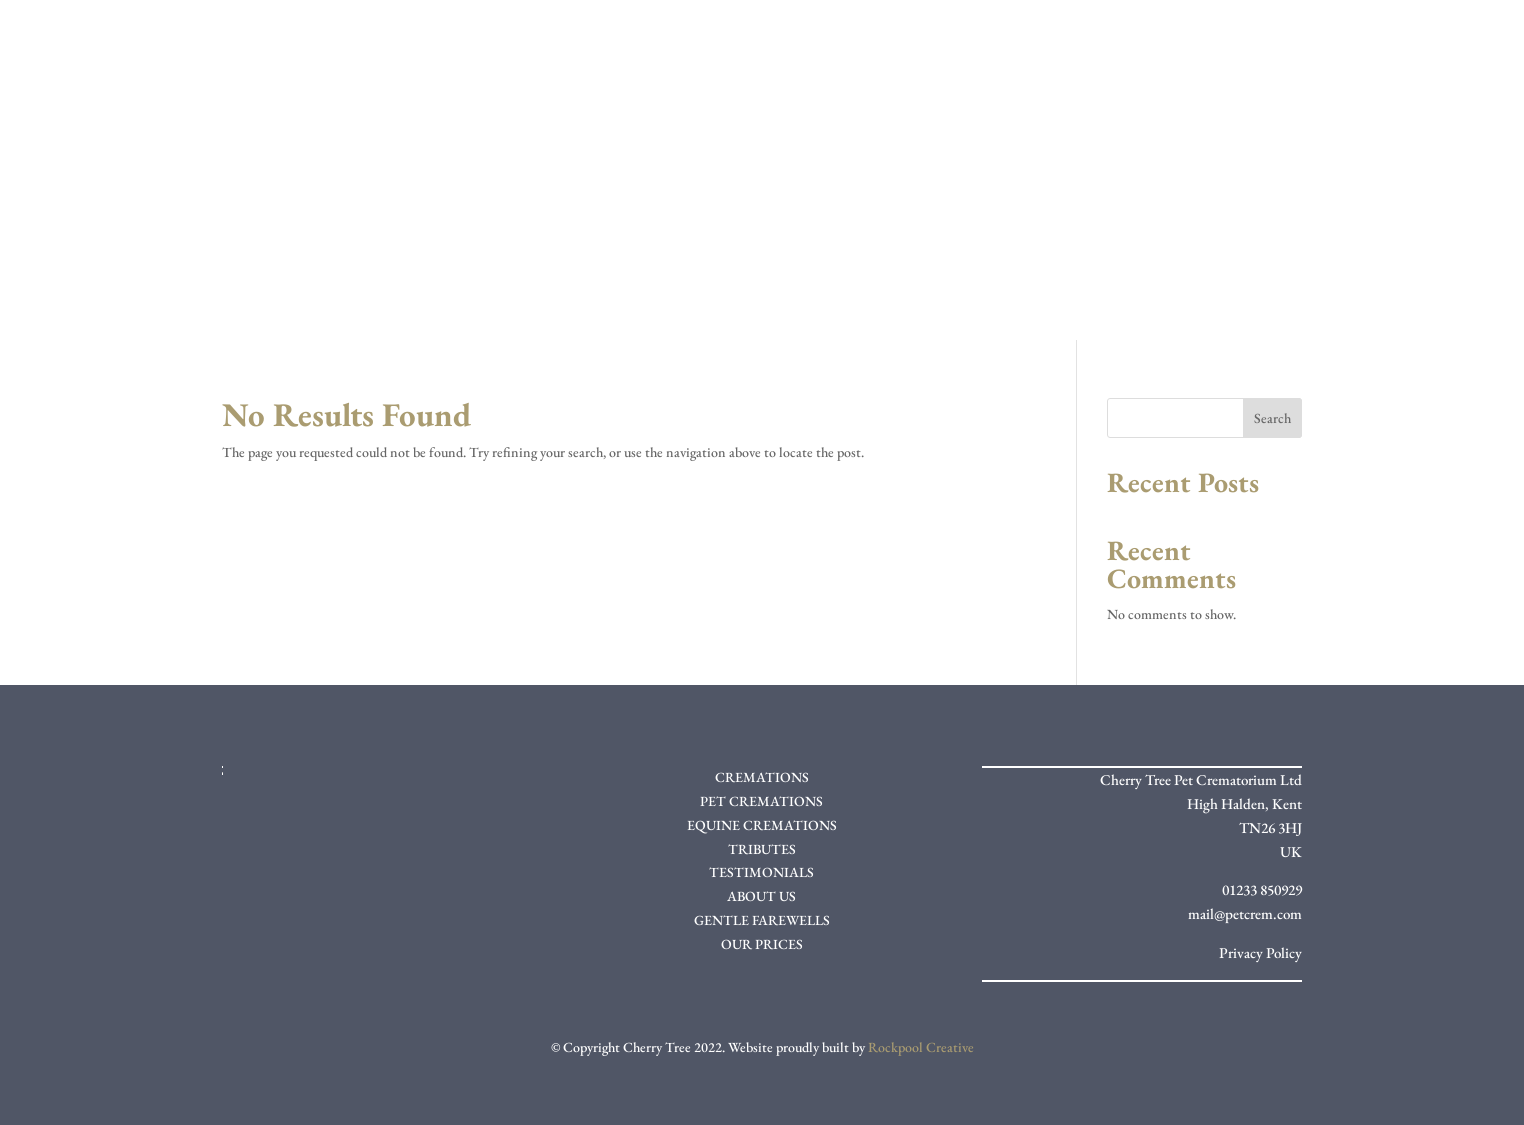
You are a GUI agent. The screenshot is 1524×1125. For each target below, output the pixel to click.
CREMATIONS (762, 777)
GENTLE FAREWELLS (762, 920)
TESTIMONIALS (761, 872)
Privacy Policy (1260, 952)
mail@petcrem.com (1245, 913)
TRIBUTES (762, 849)
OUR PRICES (762, 944)
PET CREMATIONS (761, 801)
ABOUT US (761, 896)
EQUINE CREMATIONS (762, 825)
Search (1272, 418)
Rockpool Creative (921, 1047)
